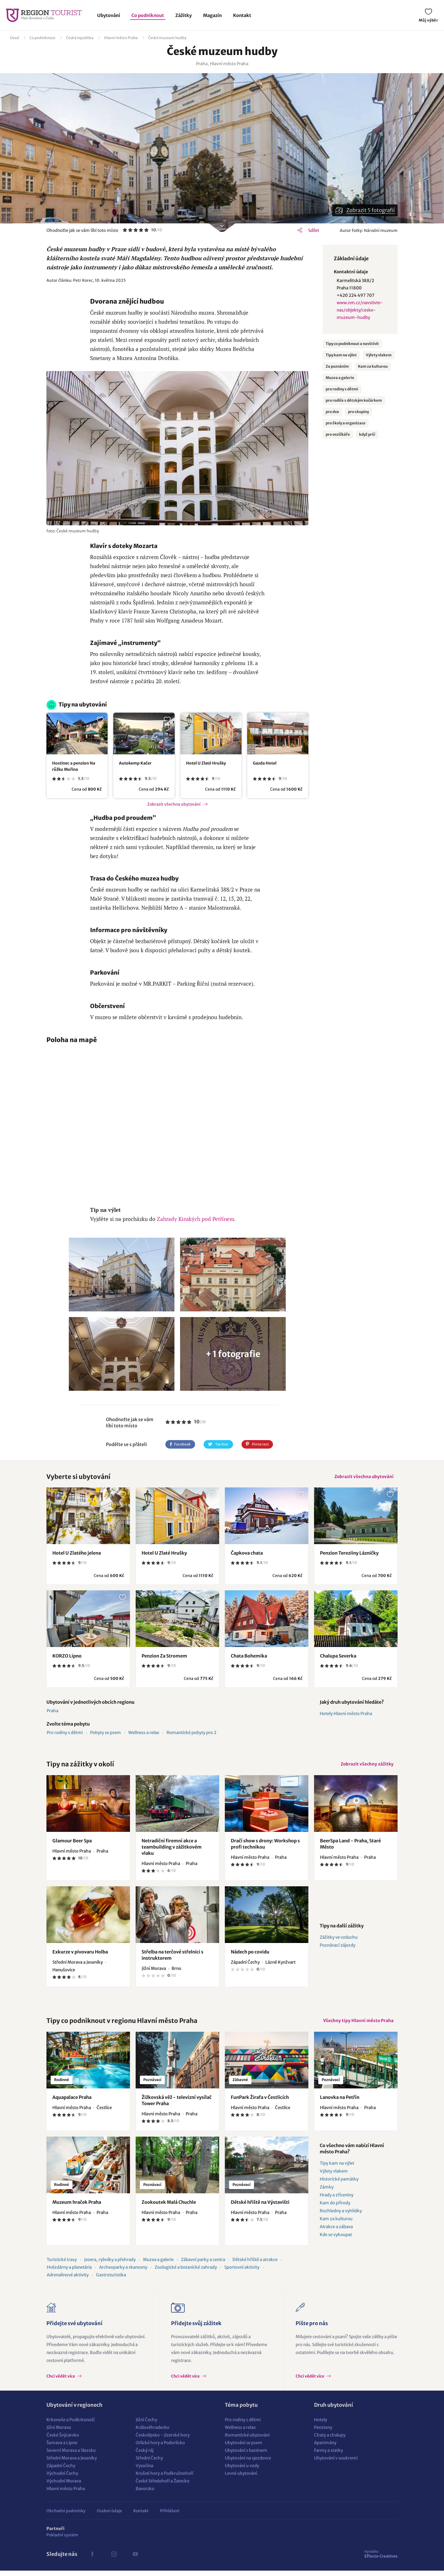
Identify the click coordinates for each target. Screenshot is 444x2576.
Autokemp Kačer (135, 763)
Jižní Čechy (146, 2425)
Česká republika (79, 37)
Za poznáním (337, 366)
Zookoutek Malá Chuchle (169, 2207)
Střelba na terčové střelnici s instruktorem (172, 1959)
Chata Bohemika (249, 1658)
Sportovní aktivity (241, 2272)
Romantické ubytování (247, 2440)
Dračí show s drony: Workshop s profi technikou (265, 1847)
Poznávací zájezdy (337, 1948)
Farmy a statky (328, 2455)
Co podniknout (147, 15)
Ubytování (108, 15)
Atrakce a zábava (336, 2232)
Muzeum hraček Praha (76, 2207)
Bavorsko (145, 2494)
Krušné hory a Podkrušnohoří (164, 2478)
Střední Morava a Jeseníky (71, 2463)
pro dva (332, 411)
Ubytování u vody (242, 2471)
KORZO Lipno (67, 1658)
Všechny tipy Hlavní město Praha (357, 2025)
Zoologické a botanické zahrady (186, 2272)
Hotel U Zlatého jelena (76, 1555)
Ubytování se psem (243, 2448)
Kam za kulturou (373, 366)
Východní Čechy (62, 2478)
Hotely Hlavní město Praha (346, 1715)
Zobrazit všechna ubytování (173, 804)
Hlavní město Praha (121, 37)
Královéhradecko (152, 2432)
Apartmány (325, 2448)
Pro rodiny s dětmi (65, 1734)
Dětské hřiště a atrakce (255, 2265)
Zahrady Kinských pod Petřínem (195, 1218)
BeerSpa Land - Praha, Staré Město (350, 1847)
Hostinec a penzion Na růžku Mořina (73, 766)
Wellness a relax (143, 1734)
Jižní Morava (58, 2432)
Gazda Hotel (264, 763)
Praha (52, 1712)
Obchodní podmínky (66, 2516)
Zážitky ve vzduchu (339, 1941)
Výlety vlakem (379, 355)
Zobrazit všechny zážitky (365, 1766)
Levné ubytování (241, 2478)
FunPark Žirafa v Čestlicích (260, 2102)
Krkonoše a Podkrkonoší (70, 2425)
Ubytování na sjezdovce (248, 2463)
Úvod (14, 37)
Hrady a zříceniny (336, 2200)
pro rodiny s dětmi (342, 389)
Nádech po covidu (250, 1955)
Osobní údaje (109, 2516)
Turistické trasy (62, 2265)
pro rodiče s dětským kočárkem (354, 400)
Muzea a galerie (340, 377)
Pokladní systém (62, 2540)
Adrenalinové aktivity (68, 2280)
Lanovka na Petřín (339, 2102)
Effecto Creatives (381, 2559)
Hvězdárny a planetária (69, 2272)
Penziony (323, 2432)
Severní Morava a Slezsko (71, 2455)
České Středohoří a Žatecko (162, 2486)
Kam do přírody (335, 2208)
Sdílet (314, 230)
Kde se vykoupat (336, 2240)
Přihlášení (169, 2516)
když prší (367, 434)
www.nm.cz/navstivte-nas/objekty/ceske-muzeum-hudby (360, 310)
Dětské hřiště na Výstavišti (260, 2207)
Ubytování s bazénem (246, 2455)
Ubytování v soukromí (336, 2463)
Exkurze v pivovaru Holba (80, 1955)
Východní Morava (63, 2486)
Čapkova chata (247, 1555)
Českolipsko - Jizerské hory (163, 2440)
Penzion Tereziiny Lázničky (349, 1555)
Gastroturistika (111, 2280)
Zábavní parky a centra (203, 2265)
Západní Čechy (60, 2471)
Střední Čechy (149, 2463)
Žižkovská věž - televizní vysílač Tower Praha (177, 2106)
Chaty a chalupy (329, 2440)
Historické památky (339, 2184)
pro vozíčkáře (338, 434)
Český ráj (144, 2455)
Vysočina (144, 2471)
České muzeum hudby (167, 37)
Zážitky (183, 15)
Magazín (212, 15)
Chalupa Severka (338, 1658)
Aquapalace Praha (71, 2102)
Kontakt (242, 15)
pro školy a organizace (346, 423)
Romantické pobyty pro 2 (191, 1734)
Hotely (320, 2425)
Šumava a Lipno (61, 2448)
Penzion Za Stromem (164, 1658)
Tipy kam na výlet (341, 355)
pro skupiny (358, 411)
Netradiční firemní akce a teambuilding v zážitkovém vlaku (172, 1850)
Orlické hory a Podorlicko (160, 2448)
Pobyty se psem (105, 1734)
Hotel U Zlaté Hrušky (206, 763)
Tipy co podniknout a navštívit (352, 343)
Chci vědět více (61, 2381)
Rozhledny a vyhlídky (341, 2216)
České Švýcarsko (62, 2440)
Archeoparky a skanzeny (123, 2272)
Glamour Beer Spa (72, 1844)
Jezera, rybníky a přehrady (110, 2265)
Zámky (327, 2192)
